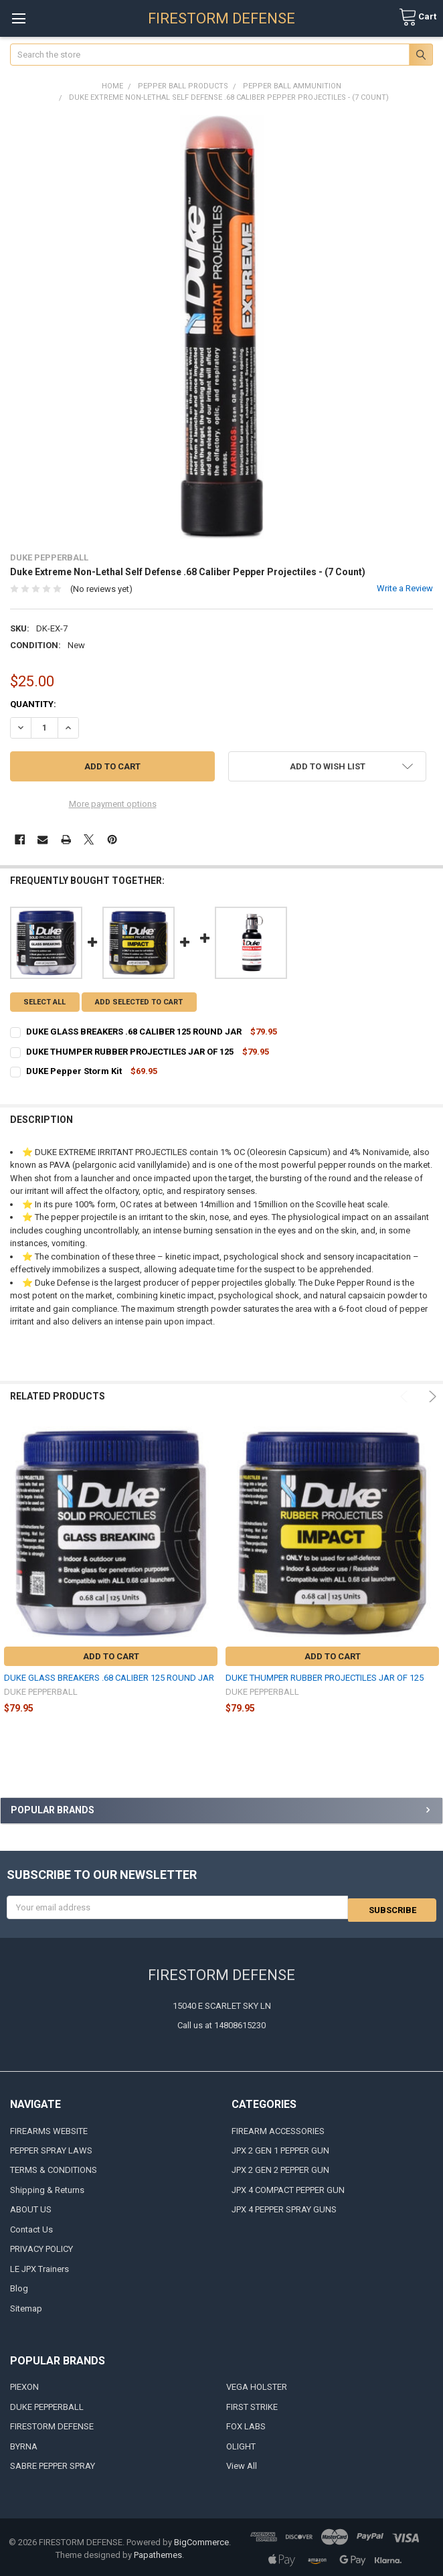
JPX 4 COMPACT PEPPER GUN (288, 2187)
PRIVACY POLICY (41, 2247)
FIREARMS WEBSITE (49, 2128)
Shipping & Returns (47, 2187)
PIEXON (24, 2385)
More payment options (113, 804)
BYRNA (23, 2444)
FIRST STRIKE (252, 2404)
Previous (405, 1396)
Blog (19, 2286)
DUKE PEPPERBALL (47, 2404)
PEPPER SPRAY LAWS (51, 2148)
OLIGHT (241, 2444)
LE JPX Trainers (39, 2266)
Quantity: (33, 704)
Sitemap (26, 2306)
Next (430, 1396)
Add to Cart (111, 1656)
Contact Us (31, 2227)
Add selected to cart (139, 1002)
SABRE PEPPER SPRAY (52, 2464)
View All (241, 2464)
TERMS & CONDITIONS (53, 2168)
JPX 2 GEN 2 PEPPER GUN (280, 2168)
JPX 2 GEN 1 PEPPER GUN (280, 2148)
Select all (44, 1002)
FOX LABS (246, 2424)
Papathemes (158, 2553)
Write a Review (405, 588)
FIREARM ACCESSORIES (278, 2128)
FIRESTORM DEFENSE (52, 2424)
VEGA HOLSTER (256, 2385)
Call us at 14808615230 (221, 2023)
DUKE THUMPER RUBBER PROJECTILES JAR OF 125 (325, 1678)
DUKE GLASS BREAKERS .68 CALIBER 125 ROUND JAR (109, 1678)
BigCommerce (201, 2539)
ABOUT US (31, 2207)
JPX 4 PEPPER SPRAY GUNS (284, 2207)
